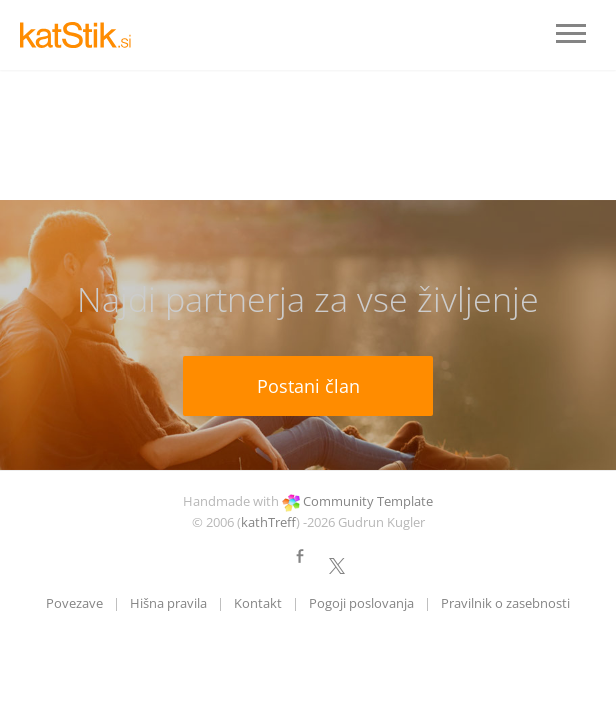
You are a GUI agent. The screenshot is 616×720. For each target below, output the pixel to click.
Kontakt (258, 603)
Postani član (308, 386)
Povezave (74, 603)
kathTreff (268, 522)
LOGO (80, 35)
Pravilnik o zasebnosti (505, 603)
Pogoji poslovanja (361, 603)
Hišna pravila (168, 603)
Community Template (368, 501)
